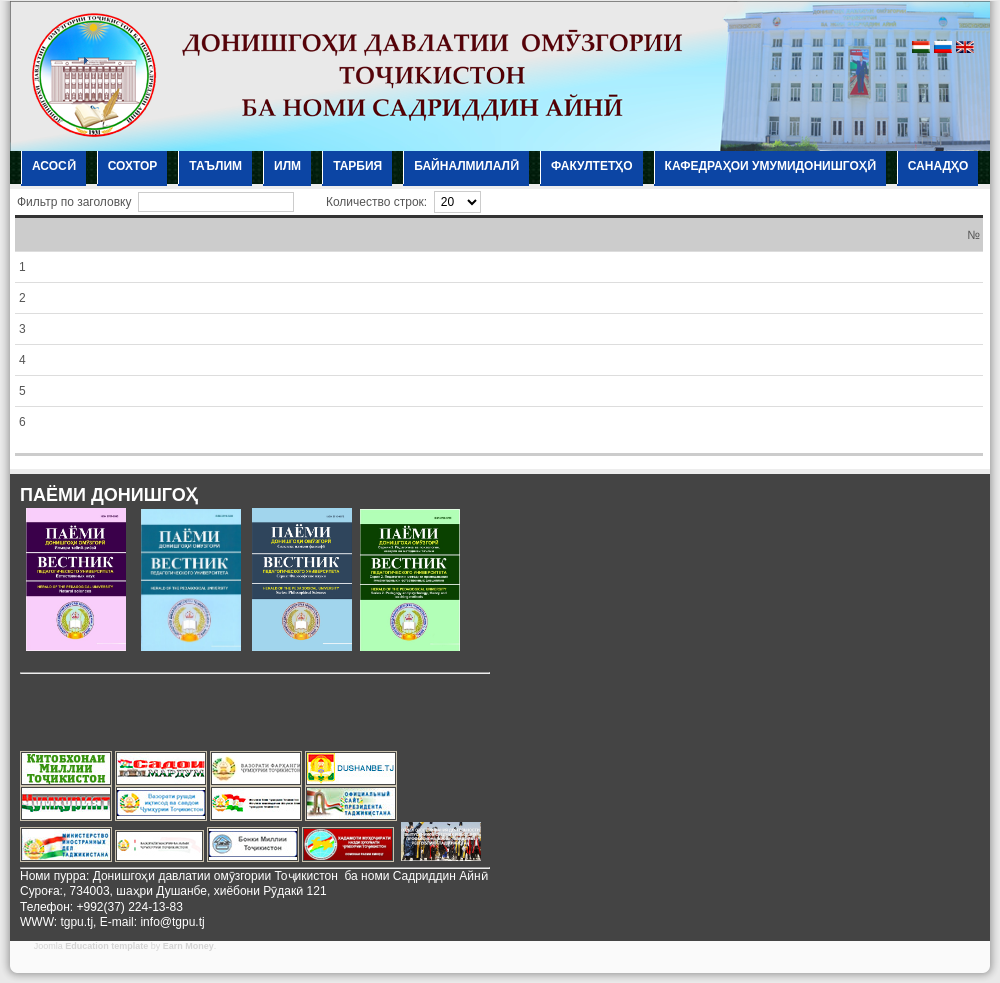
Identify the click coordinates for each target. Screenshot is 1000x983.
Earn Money (188, 946)
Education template (106, 946)
